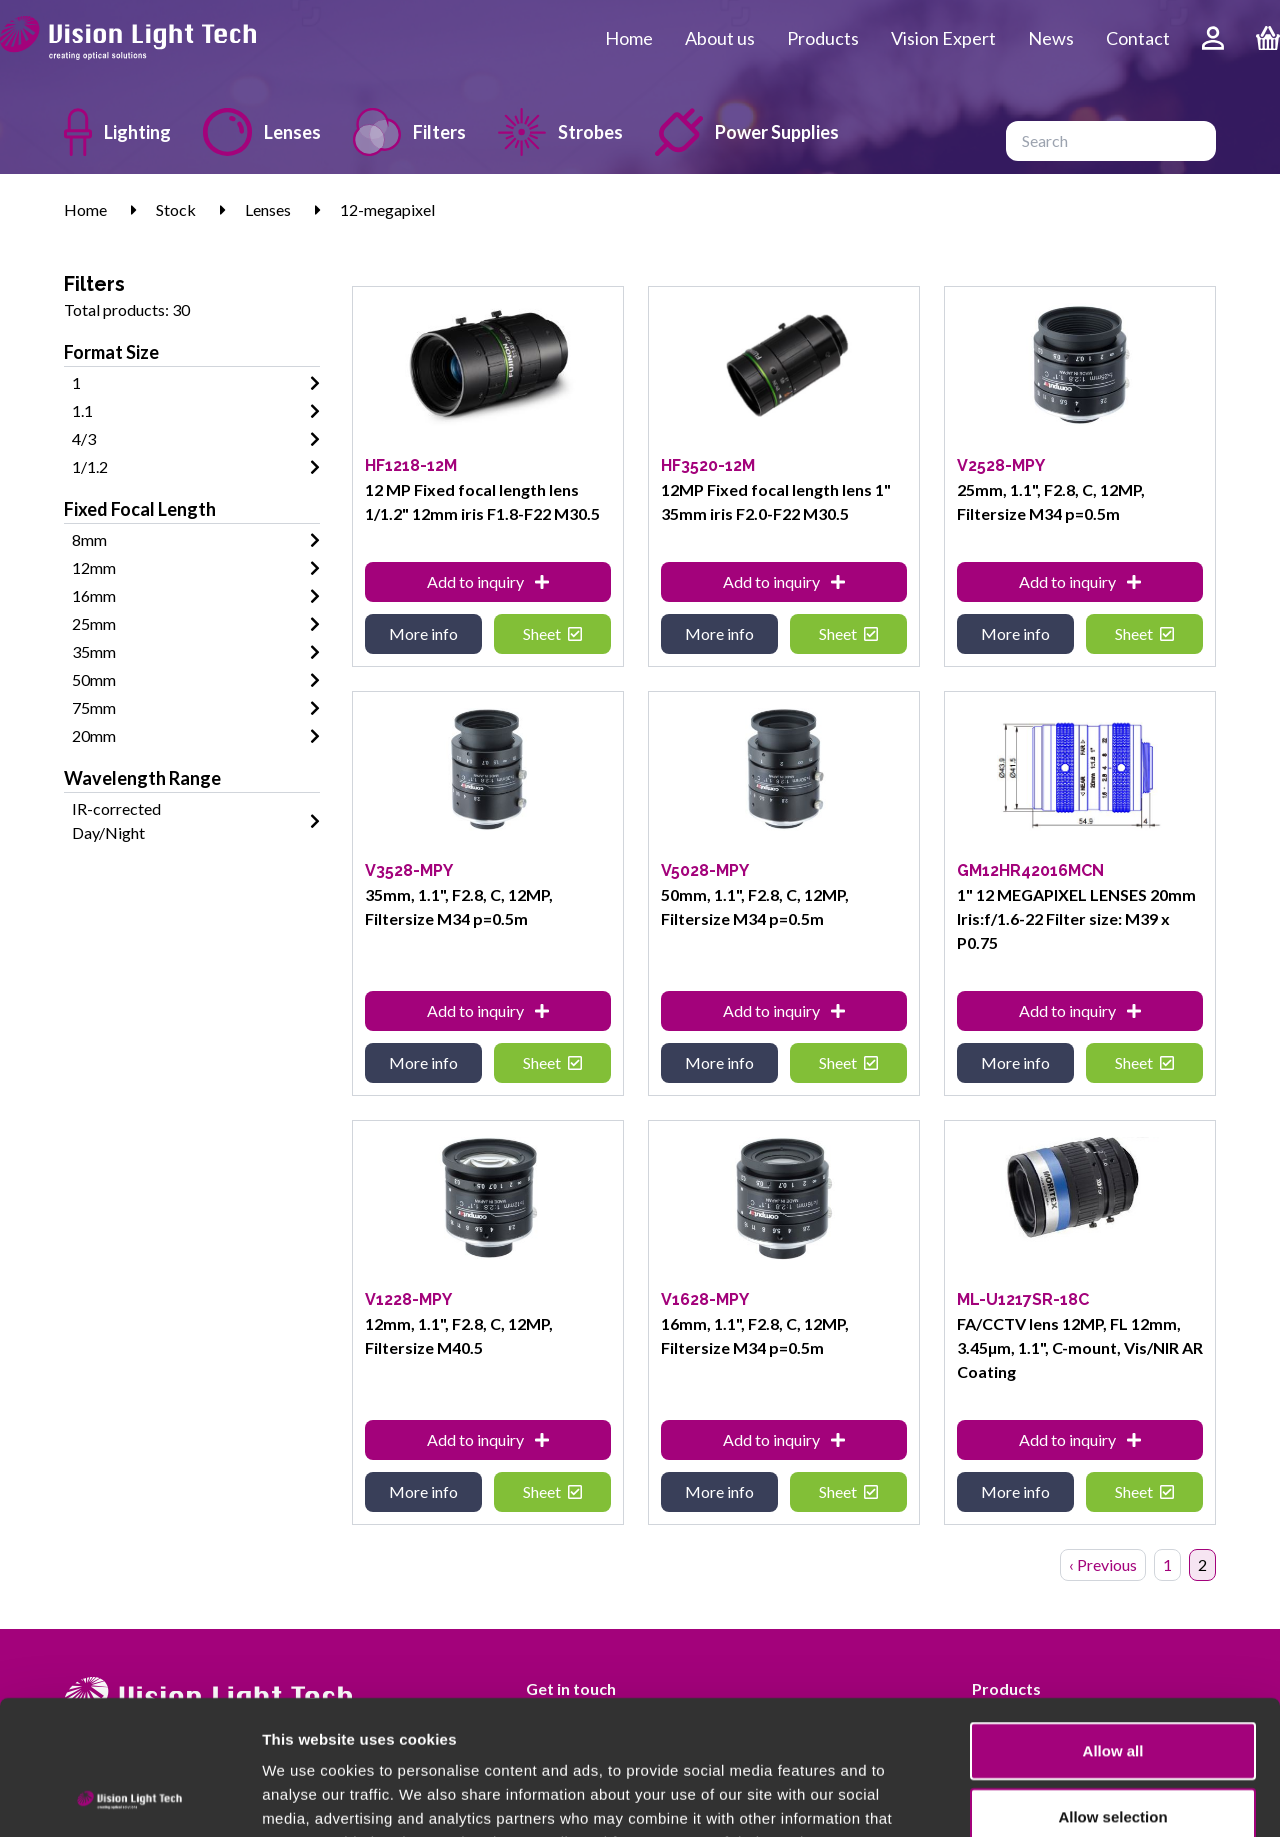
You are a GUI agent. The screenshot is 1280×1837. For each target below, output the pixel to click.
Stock (176, 209)
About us (720, 38)
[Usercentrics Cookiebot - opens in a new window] (129, 1798)
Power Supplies (747, 132)
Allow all (1113, 1624)
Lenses (262, 132)
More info (423, 633)
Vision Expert (943, 38)
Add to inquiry (488, 581)
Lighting (117, 132)
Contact (1138, 38)
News (1051, 38)
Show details (1049, 1797)
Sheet (552, 633)
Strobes (560, 132)
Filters (409, 132)
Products (823, 38)
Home (629, 38)
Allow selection (1112, 1690)
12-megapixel (387, 209)
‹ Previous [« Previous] (1103, 1564)
